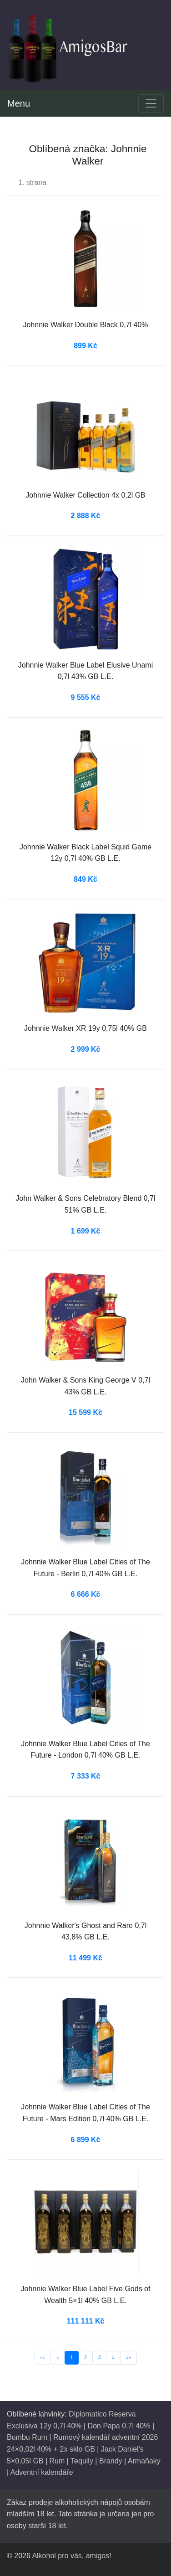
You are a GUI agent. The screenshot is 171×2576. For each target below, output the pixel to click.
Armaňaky (144, 2461)
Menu (18, 103)
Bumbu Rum (27, 2437)
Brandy (110, 2461)
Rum (57, 2461)
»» (128, 2357)
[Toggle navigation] (151, 103)
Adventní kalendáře (41, 2472)
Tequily (81, 2461)
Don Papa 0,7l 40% (119, 2426)
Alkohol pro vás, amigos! (71, 2556)
